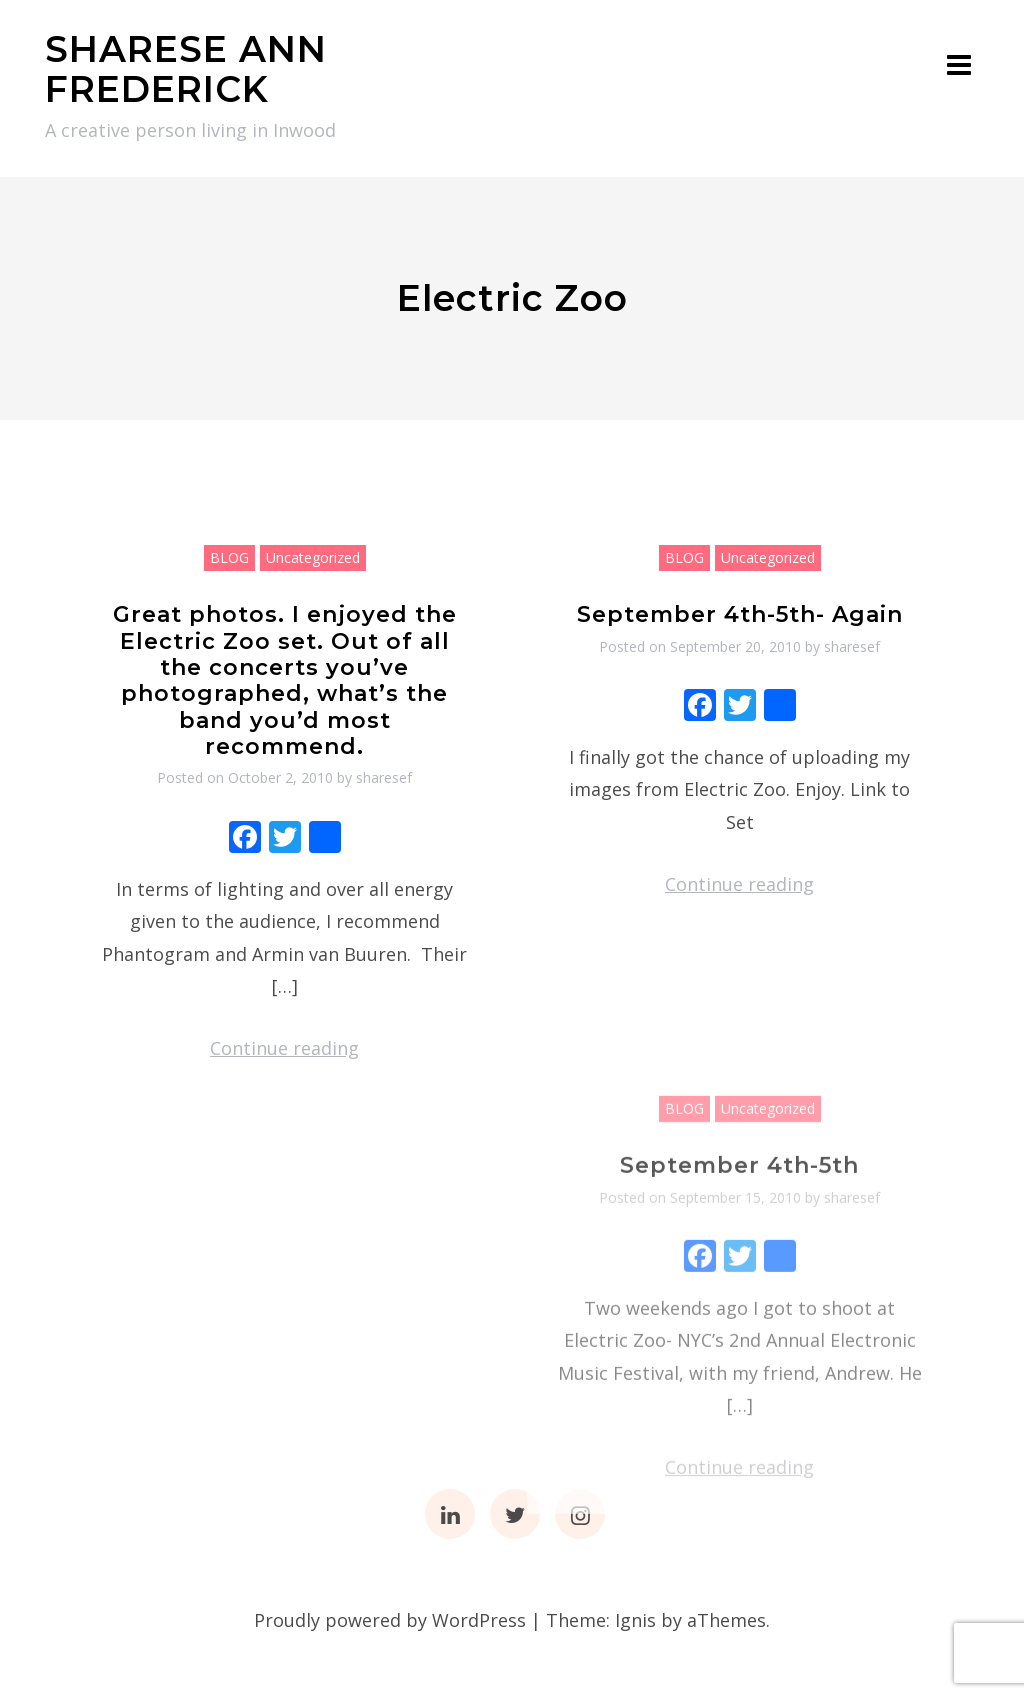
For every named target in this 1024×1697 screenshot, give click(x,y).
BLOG (229, 557)
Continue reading (284, 1048)
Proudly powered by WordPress (390, 1620)
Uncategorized (313, 557)
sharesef (384, 777)
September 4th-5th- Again (740, 614)
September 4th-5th (739, 1278)
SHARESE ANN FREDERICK (186, 69)
